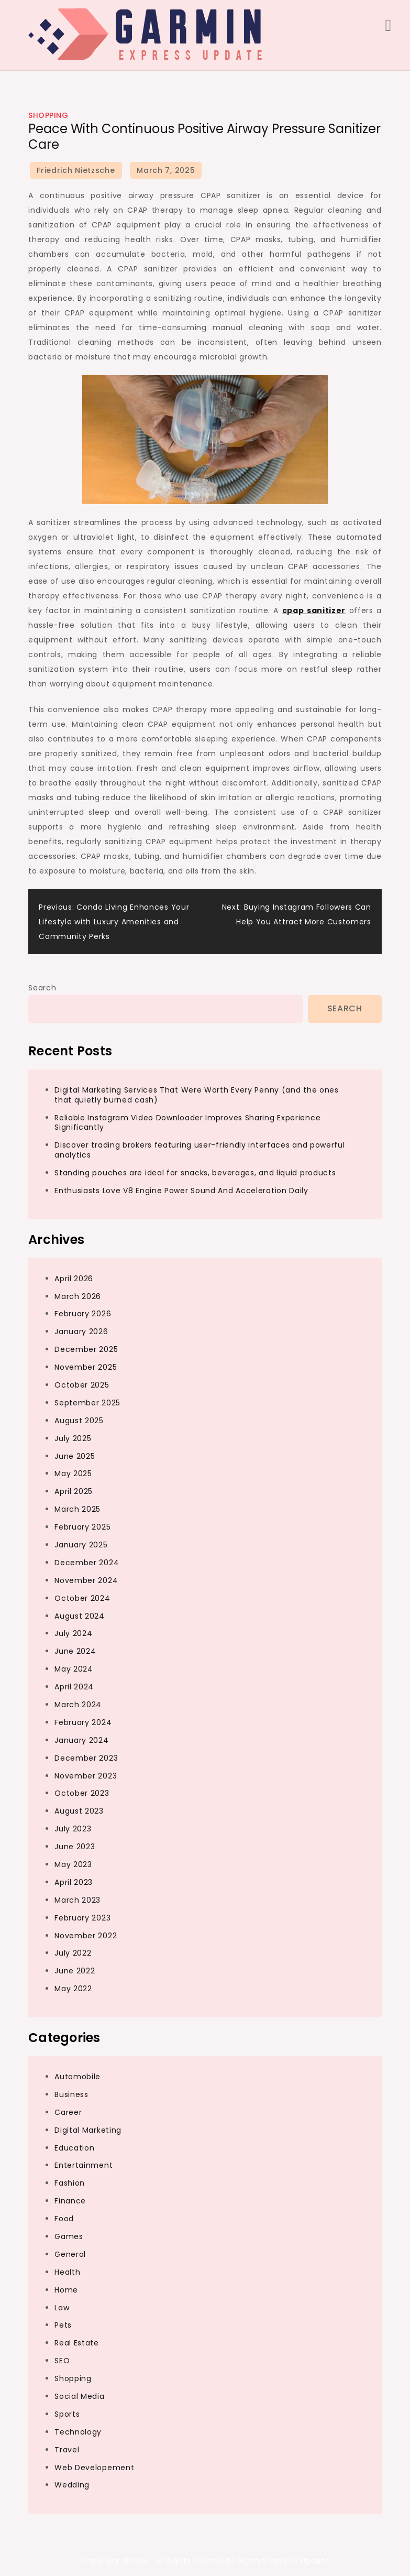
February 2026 (82, 1313)
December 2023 (86, 1758)
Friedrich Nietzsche (76, 170)
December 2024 (86, 1562)
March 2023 (77, 1900)
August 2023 (79, 1811)
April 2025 (73, 1491)
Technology (78, 2432)
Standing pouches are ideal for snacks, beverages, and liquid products (195, 1172)
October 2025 (81, 1385)
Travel (66, 2449)
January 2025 (80, 1545)
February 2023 (82, 1918)
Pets (63, 2325)
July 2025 (72, 1438)
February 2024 (83, 1722)
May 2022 (73, 1988)
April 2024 (74, 1687)
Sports (67, 2414)
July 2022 (72, 1953)
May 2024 (73, 1669)
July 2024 (73, 1633)
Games (68, 2236)
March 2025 (77, 1509)
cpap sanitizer (314, 610)
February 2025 (82, 1527)
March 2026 (77, 1296)
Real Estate (76, 2343)
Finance (70, 2201)
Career (68, 2112)
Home (66, 2290)
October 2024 (82, 1598)
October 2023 (81, 1793)
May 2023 (73, 1864)
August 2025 (79, 1420)
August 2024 (79, 1616)
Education (74, 2148)
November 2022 (85, 1935)
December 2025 (86, 1349)
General (70, 2254)
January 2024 (81, 1740)
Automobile (77, 2076)
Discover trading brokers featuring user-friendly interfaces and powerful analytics (199, 1150)
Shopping (48, 115)
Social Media (79, 2396)
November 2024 (86, 1580)
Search (42, 988)
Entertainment (83, 2165)
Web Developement (94, 2467)
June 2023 (74, 1846)
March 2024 (78, 1704)
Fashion (69, 2183)
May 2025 (73, 1473)
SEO (62, 2360)
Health (67, 2272)
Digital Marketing (87, 2130)
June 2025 (74, 1456)
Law (61, 2307)
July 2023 (72, 1829)
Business (71, 2094)
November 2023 (85, 1776)
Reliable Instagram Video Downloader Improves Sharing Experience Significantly (187, 1122)
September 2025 (87, 1403)
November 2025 (85, 1367)
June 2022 (74, 1971)
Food (64, 2218)
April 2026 (73, 1278)
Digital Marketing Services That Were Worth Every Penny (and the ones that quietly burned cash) (196, 1095)
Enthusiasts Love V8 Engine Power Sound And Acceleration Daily (181, 1190)
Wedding (72, 2485)
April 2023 (73, 1882)
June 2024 (75, 1651)
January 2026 (81, 1331)
